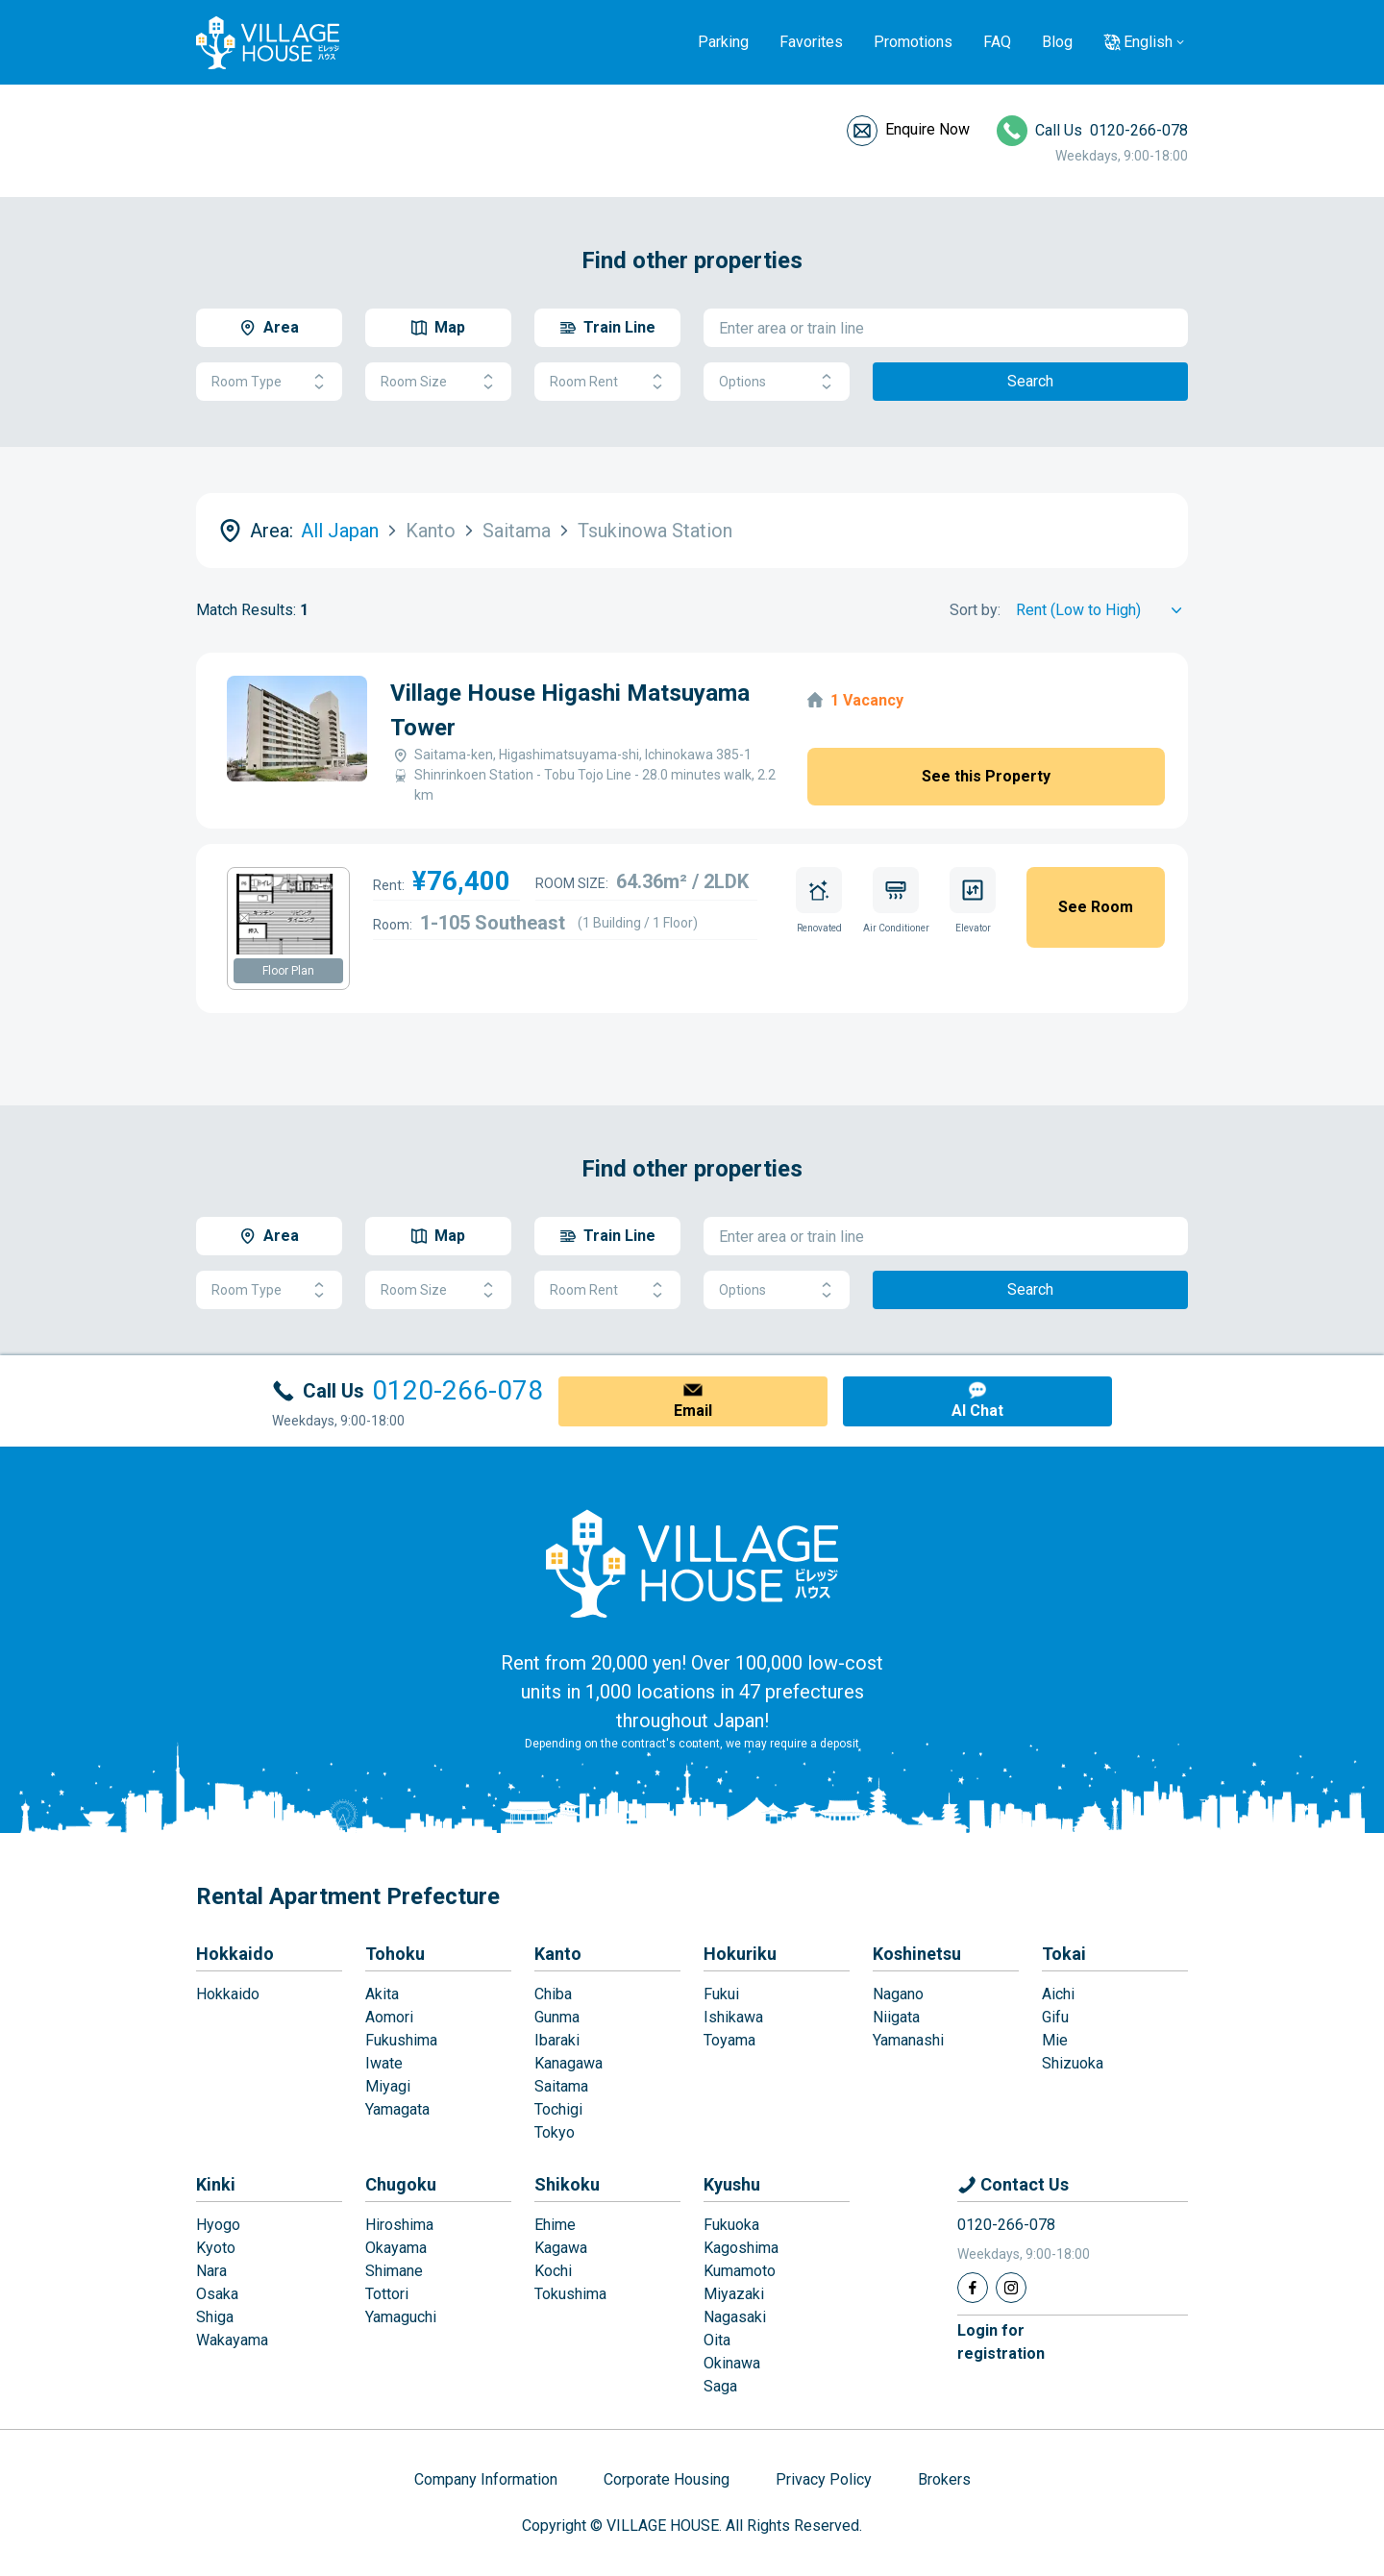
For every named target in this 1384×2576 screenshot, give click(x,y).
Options (776, 382)
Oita (717, 2340)
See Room (1095, 907)
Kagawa (560, 2248)
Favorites (811, 42)
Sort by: (975, 610)
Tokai (1064, 1954)
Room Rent (607, 382)
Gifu (1055, 2017)
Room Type (269, 382)
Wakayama (232, 2340)
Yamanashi (908, 2040)
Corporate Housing (666, 2479)
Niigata (896, 2017)
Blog (1057, 42)
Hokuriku (740, 1954)
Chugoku (400, 2184)
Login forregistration (1001, 2342)
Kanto (557, 1954)
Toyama (729, 2040)
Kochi (553, 2271)
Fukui (721, 1994)
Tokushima (570, 2294)
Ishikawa (733, 2017)
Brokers (944, 2479)
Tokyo (554, 2132)
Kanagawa (568, 2063)
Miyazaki (734, 2294)
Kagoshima (741, 2248)
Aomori (389, 2017)
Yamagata (397, 2109)
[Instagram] (1011, 2287)
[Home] (692, 1563)
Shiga (215, 2317)
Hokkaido (235, 1954)
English (1148, 42)
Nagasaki (735, 2317)
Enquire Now (927, 129)
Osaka (217, 2294)
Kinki (215, 2184)
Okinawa (732, 2363)
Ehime (555, 2225)
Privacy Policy (824, 2479)
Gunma (557, 2017)
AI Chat (977, 1410)
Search (1030, 381)
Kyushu (732, 2184)
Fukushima (401, 2040)
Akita (382, 1994)
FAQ (997, 42)
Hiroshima (399, 2225)
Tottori (386, 2294)
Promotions (913, 42)
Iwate (384, 2063)
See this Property (986, 776)
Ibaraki (557, 2040)
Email (693, 1410)
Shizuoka (1072, 2063)
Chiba (553, 1994)
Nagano (898, 1994)
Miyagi (387, 2086)
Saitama (561, 2086)
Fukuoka (731, 2225)
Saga (720, 2386)
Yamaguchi (400, 2317)
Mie (1055, 2040)
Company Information (485, 2479)
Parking (723, 42)
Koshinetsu (917, 1954)
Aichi (1058, 1994)
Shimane (394, 2271)
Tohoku (395, 1954)
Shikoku (567, 2184)
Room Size (438, 382)
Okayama (396, 2248)
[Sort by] (1102, 610)
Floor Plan (288, 971)
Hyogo (218, 2225)
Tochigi (558, 2109)
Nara (211, 2271)
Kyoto (215, 2248)
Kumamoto (740, 2271)
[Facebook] (972, 2287)
